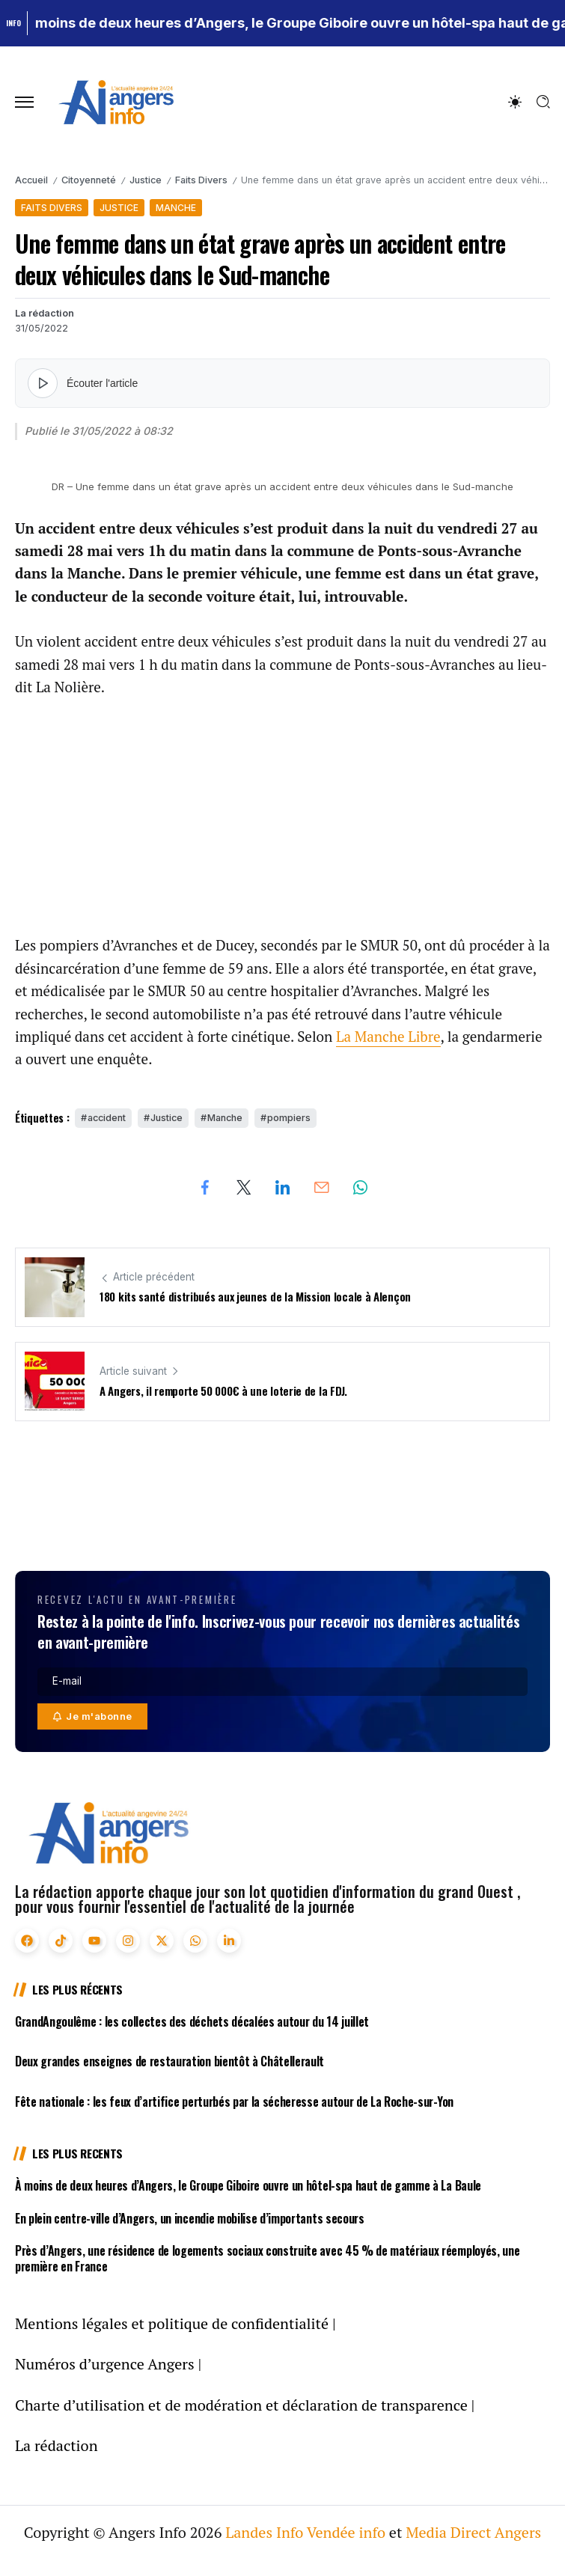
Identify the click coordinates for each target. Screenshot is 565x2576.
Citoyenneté (88, 180)
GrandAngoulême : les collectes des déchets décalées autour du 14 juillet (192, 2021)
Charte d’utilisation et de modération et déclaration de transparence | (244, 2405)
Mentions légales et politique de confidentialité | (175, 2323)
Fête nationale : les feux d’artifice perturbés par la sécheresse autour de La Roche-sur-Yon (234, 2101)
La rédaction (44, 313)
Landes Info (264, 2532)
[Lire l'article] (43, 383)
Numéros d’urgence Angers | (108, 2364)
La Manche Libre (388, 1036)
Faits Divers (201, 180)
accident (107, 1117)
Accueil (31, 180)
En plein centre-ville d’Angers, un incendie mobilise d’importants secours (189, 2218)
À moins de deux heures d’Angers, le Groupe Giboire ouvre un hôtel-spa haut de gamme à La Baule (248, 2185)
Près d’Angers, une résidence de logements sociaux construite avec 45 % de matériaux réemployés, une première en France (267, 2258)
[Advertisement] (282, 825)
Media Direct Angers (473, 2532)
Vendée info (346, 2532)
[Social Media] (27, 1941)
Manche (224, 1117)
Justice (145, 180)
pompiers (289, 1117)
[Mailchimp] (92, 1716)
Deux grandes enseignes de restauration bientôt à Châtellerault (169, 2061)
